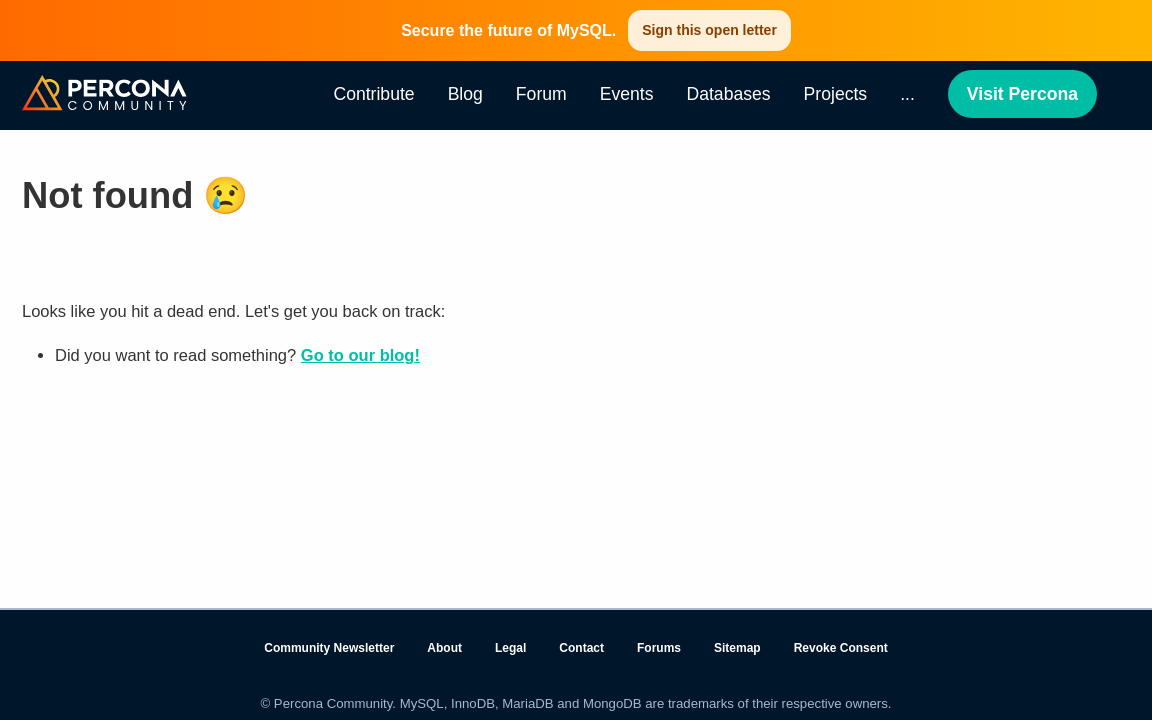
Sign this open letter (709, 30)
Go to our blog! (360, 355)
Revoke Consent (841, 648)
